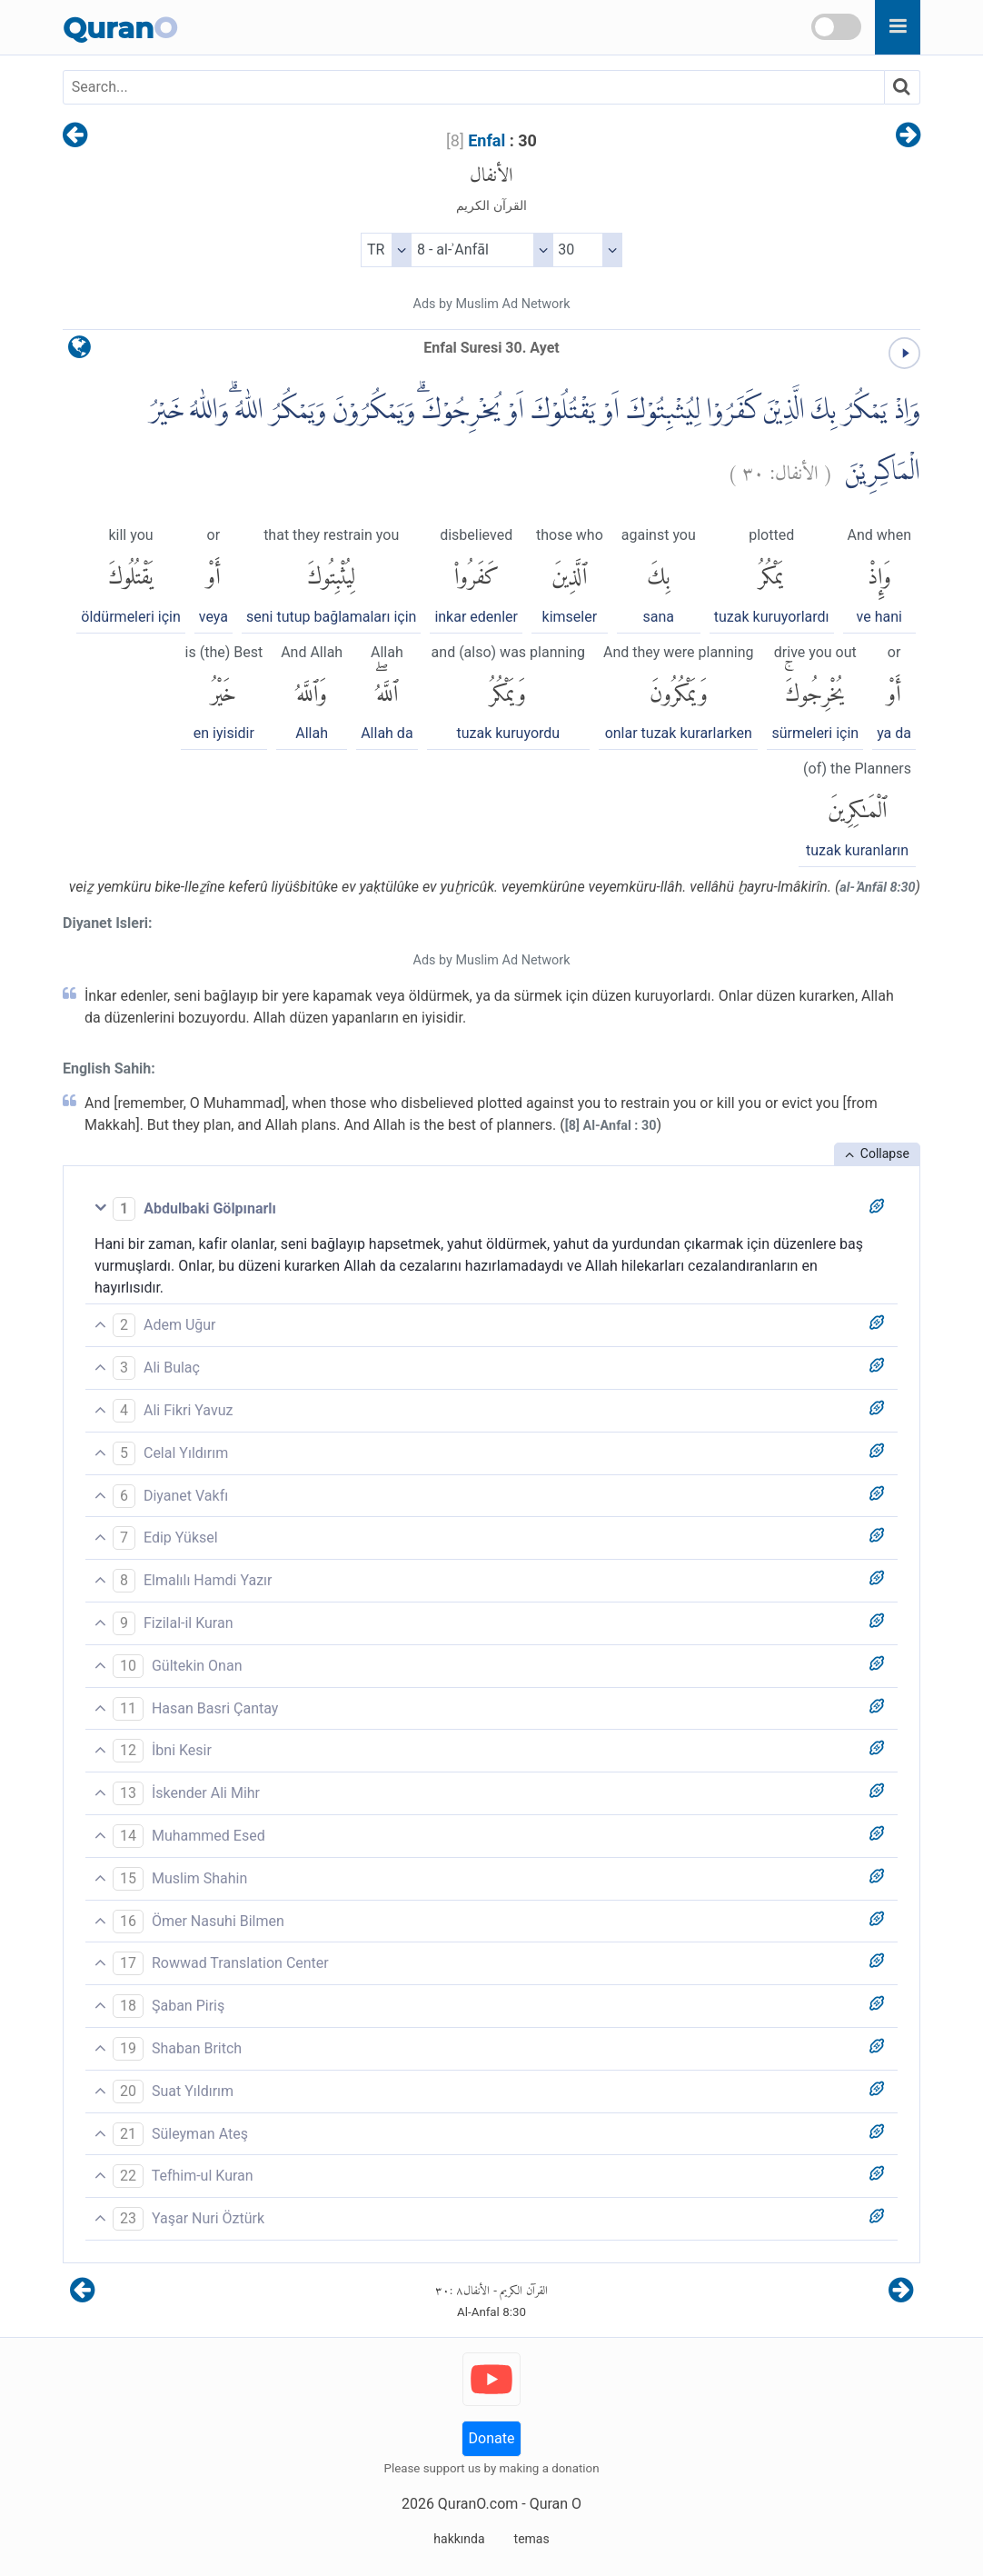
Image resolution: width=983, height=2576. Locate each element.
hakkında (458, 2538)
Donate (492, 2438)
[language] (79, 351)
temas (532, 2538)
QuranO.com (478, 2503)
